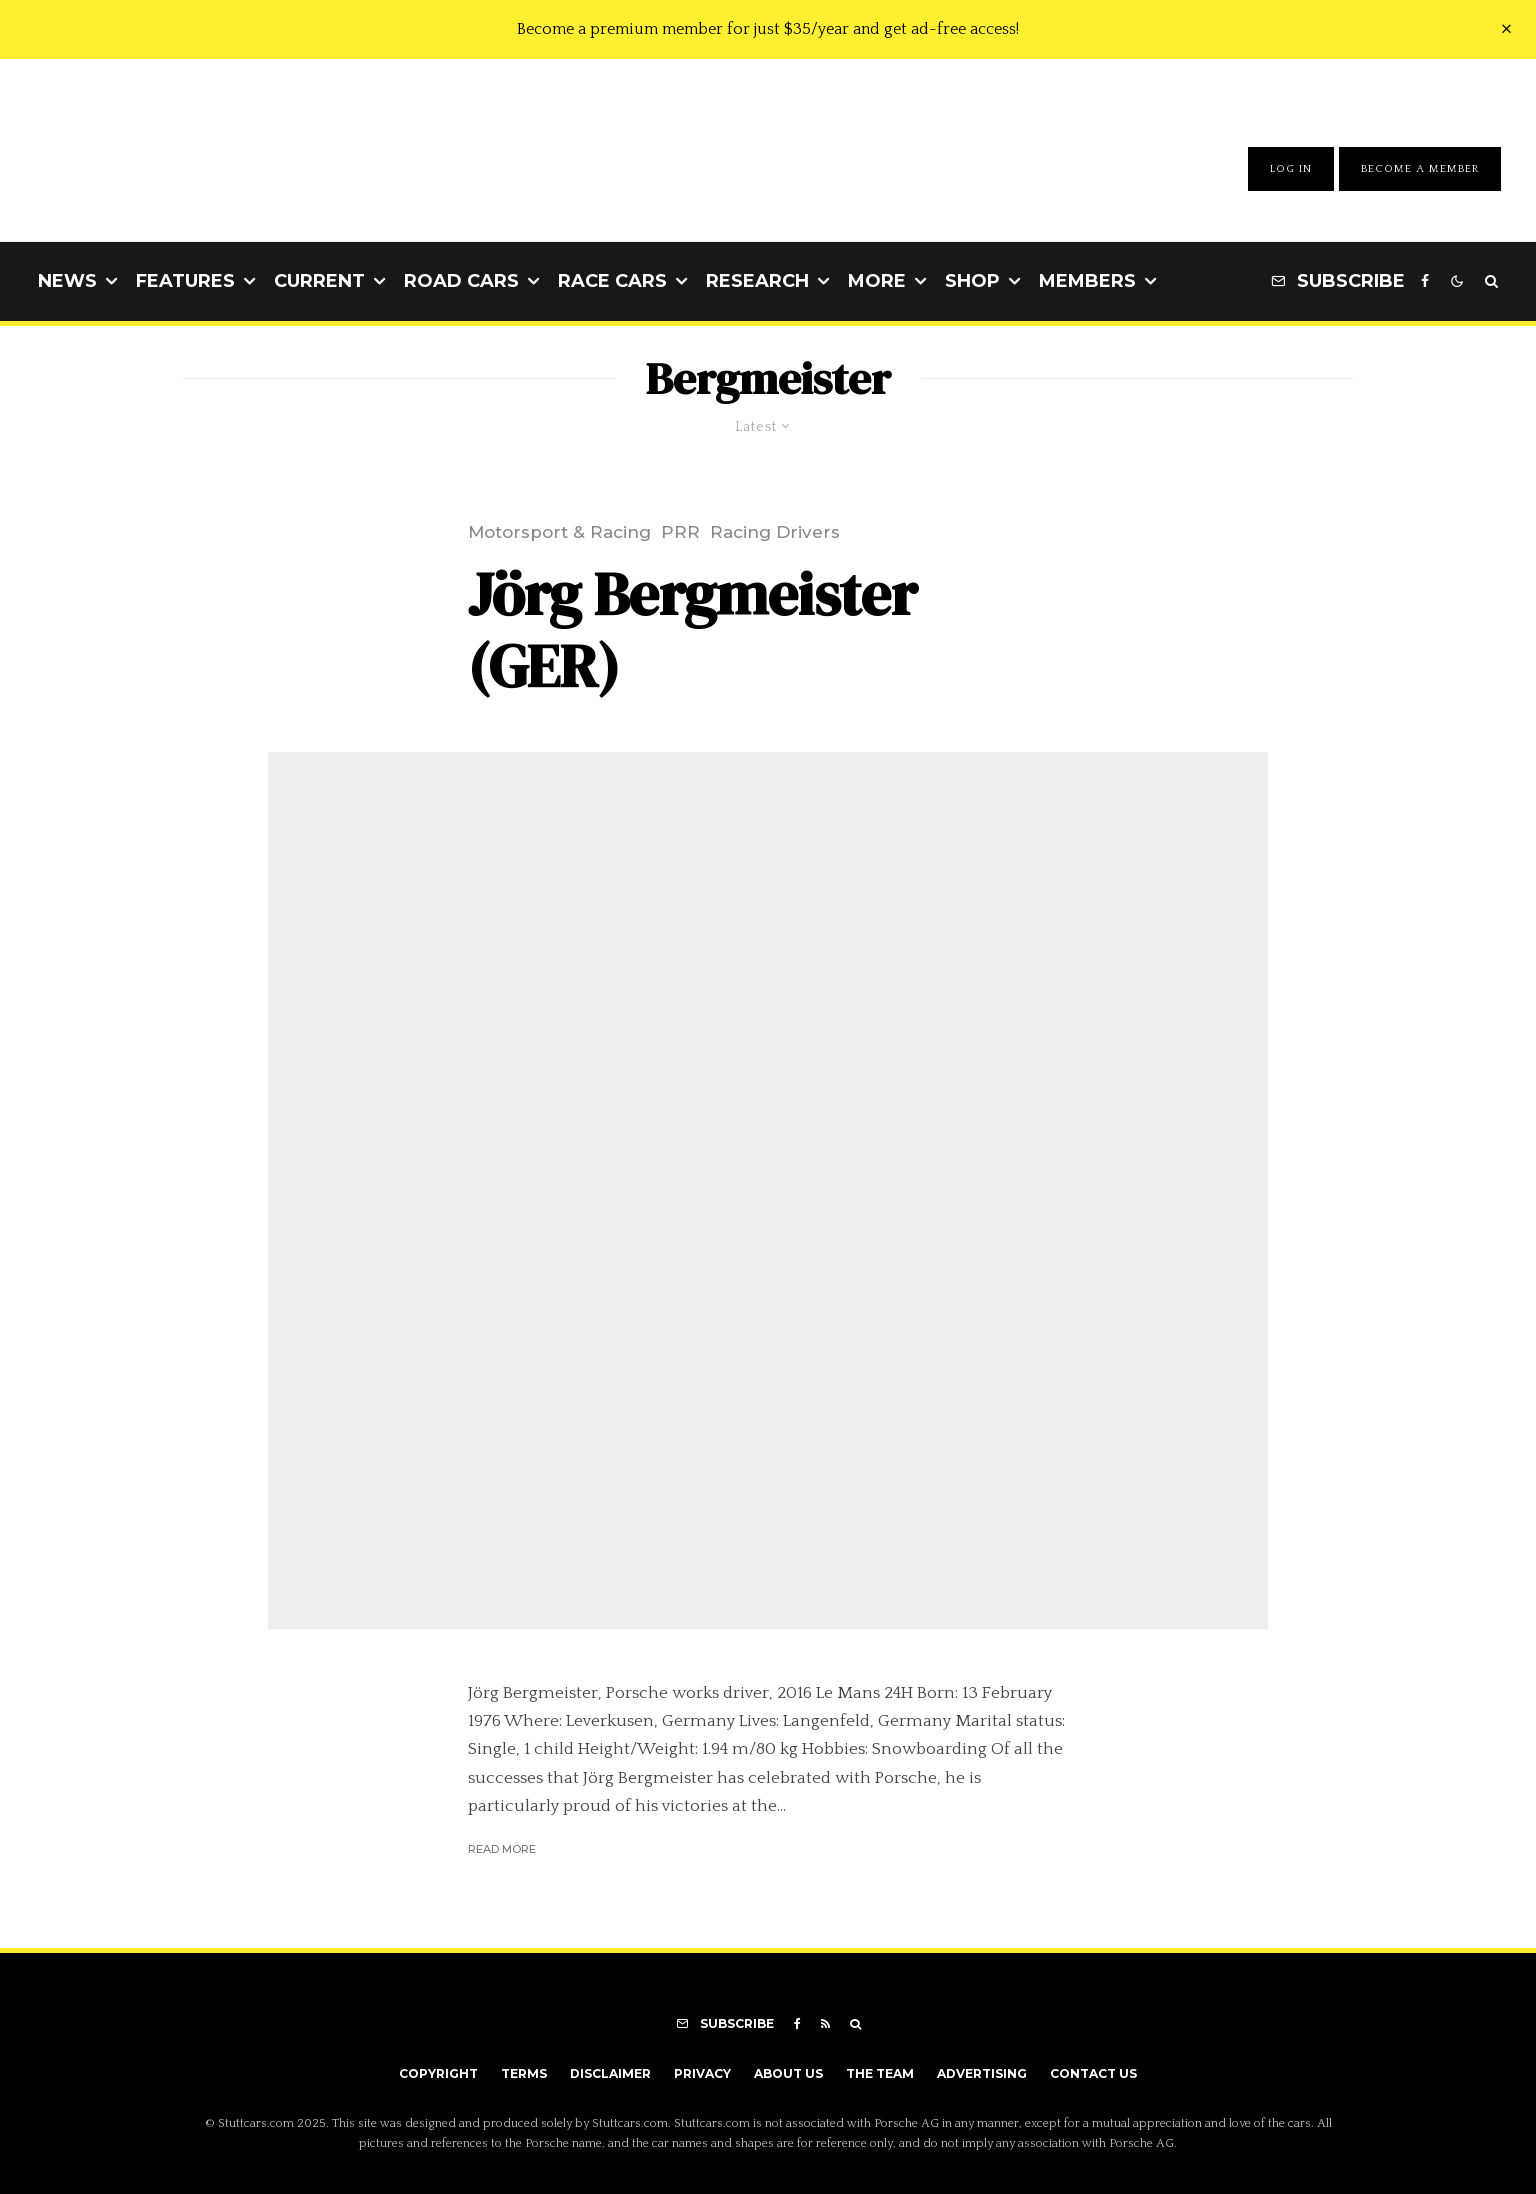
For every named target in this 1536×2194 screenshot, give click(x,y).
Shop (972, 281)
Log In (1291, 169)
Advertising (982, 2073)
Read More (502, 1849)
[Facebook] (1425, 282)
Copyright (438, 2073)
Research (757, 281)
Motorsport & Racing (559, 532)
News (67, 281)
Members (1087, 281)
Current (319, 281)
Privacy (702, 2073)
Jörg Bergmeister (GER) (692, 630)
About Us (788, 2073)
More (877, 281)
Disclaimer (610, 2073)
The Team (880, 2073)
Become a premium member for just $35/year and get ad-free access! (768, 29)
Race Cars (612, 281)
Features (185, 281)
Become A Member (1420, 169)
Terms (524, 2073)
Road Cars (461, 281)
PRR (680, 532)
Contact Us (1093, 2073)
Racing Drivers (775, 532)
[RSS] (825, 2024)
